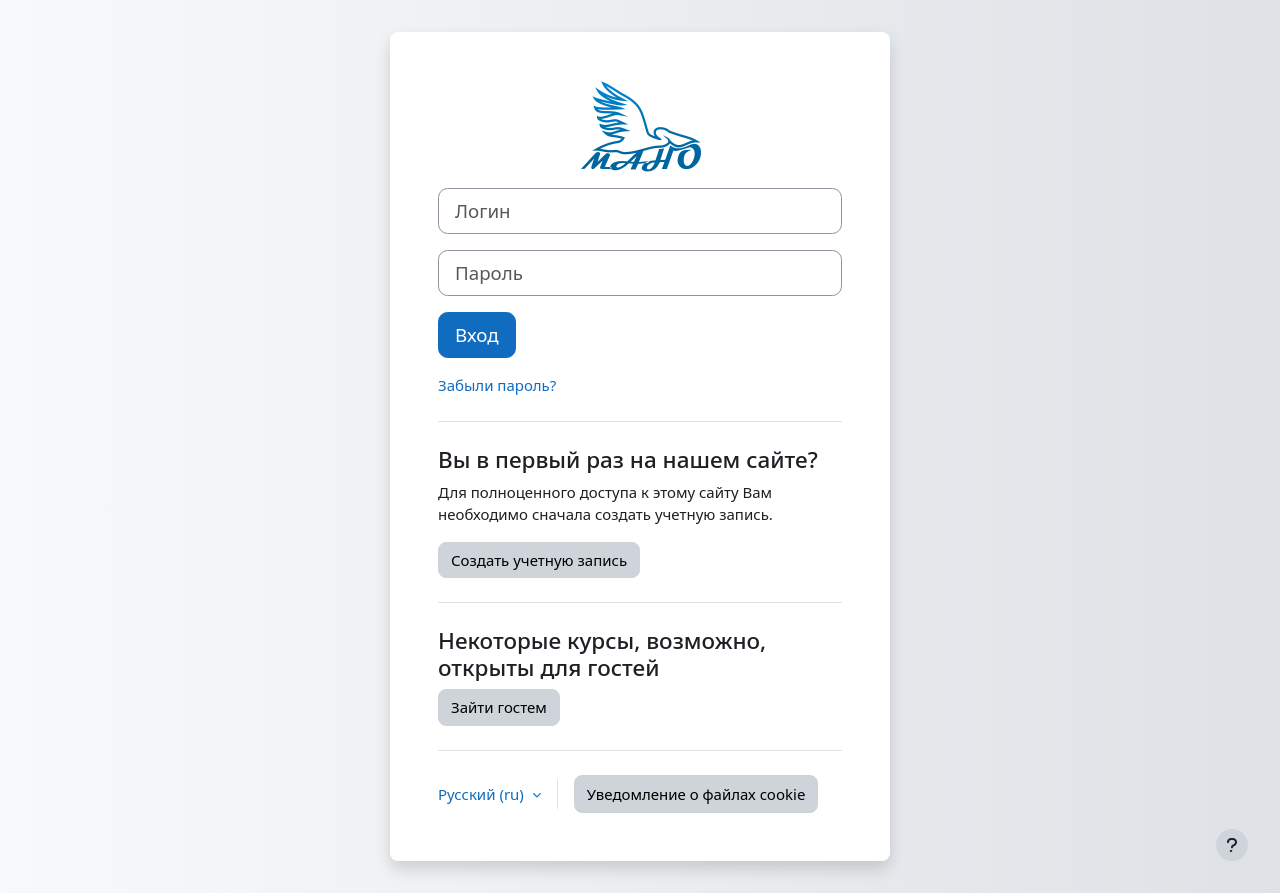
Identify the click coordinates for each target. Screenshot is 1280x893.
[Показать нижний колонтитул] (1232, 845)
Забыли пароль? (497, 385)
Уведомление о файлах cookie (696, 794)
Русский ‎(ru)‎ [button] (483, 794)
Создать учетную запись (539, 560)
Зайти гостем (499, 707)
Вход (477, 334)
